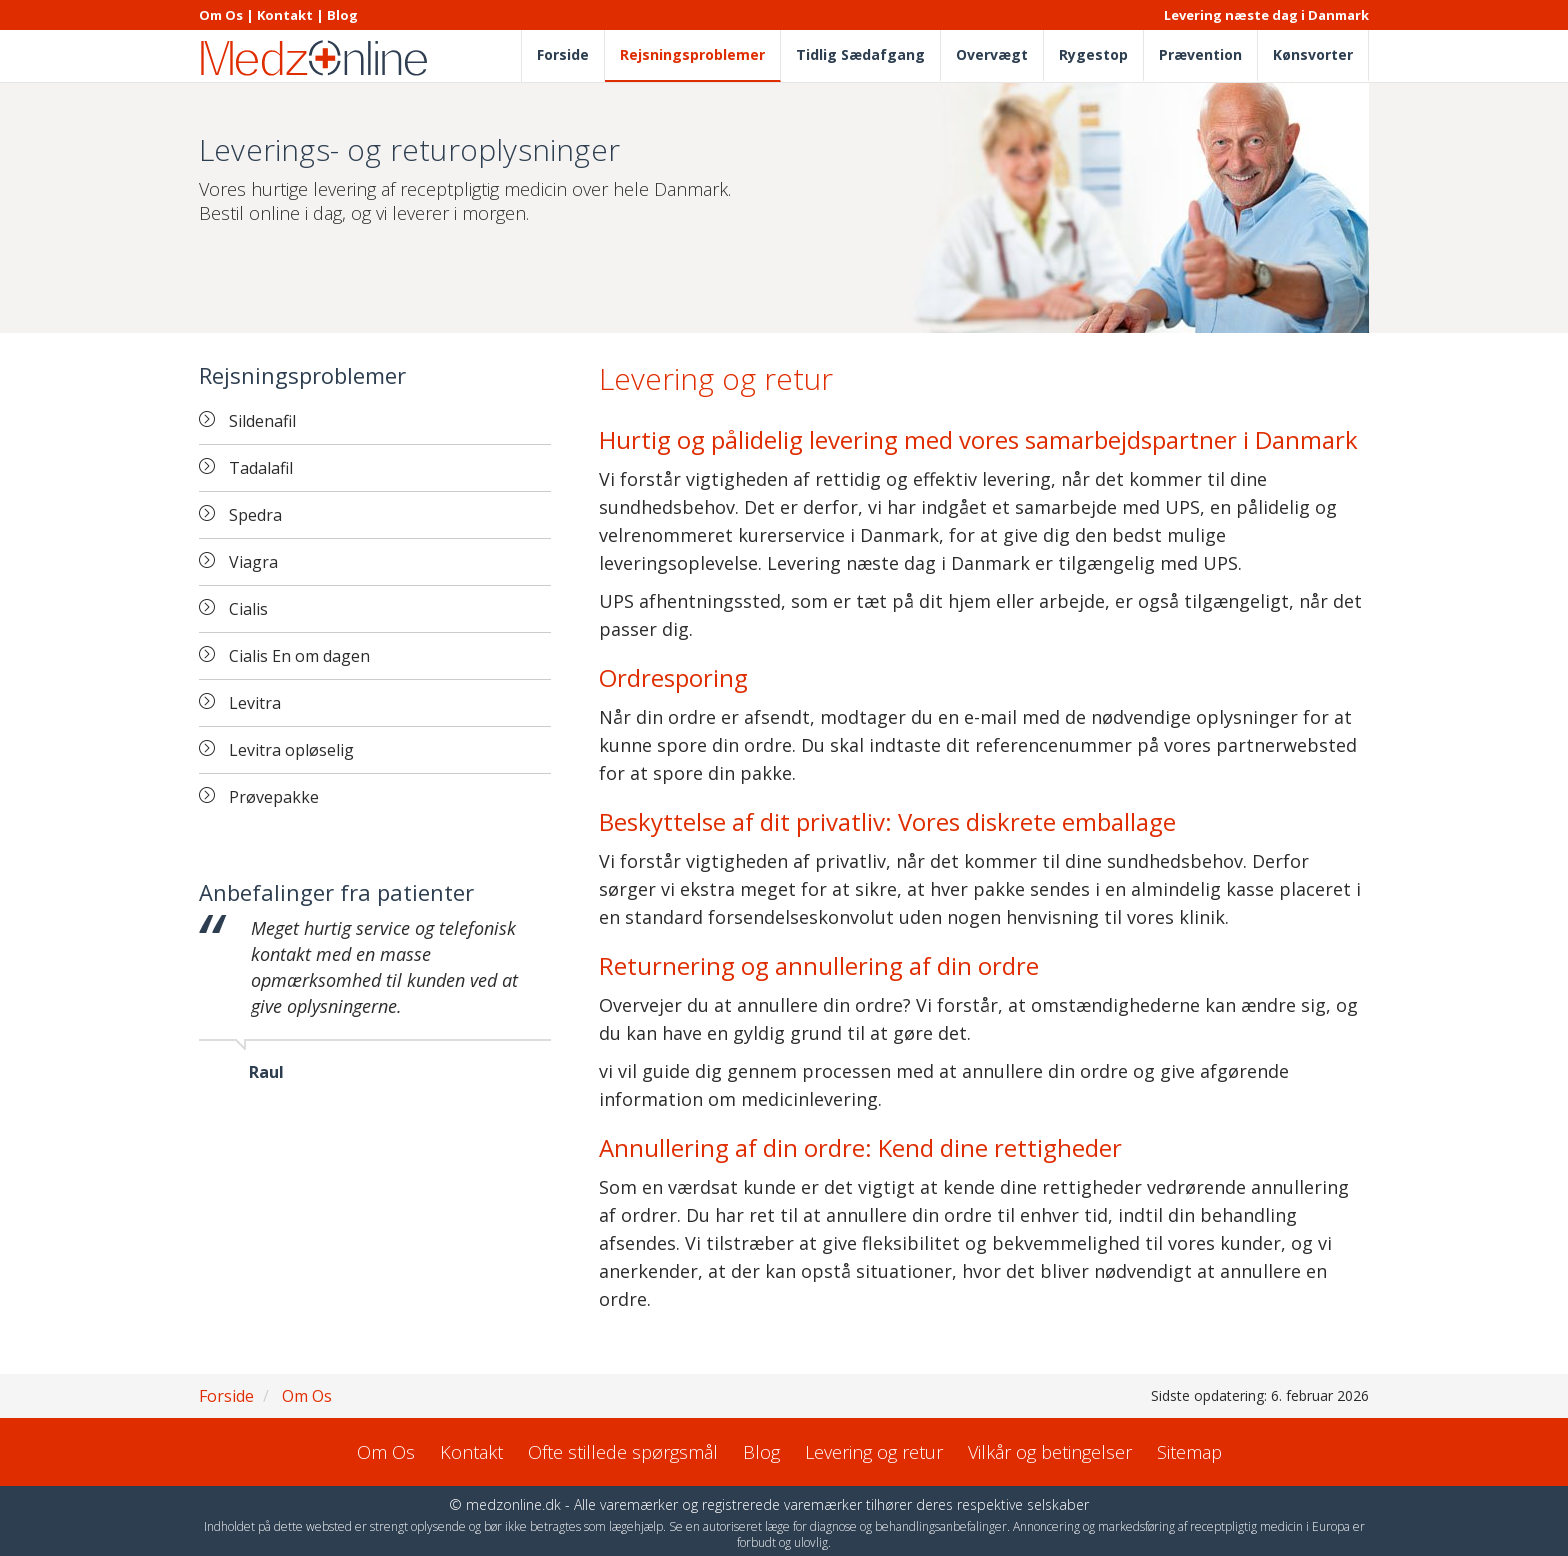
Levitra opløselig (291, 750)
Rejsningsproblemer (692, 54)
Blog (342, 15)
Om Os (221, 15)
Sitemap (1189, 1452)
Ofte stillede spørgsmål (623, 1452)
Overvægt (992, 54)
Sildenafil (262, 421)
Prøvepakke (274, 797)
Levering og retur (874, 1452)
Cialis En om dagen (299, 656)
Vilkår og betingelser (1050, 1452)
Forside (563, 54)
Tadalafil (261, 468)
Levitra (255, 703)
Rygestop (1093, 54)
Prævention (1200, 54)
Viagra (253, 562)
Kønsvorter (1313, 54)
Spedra (255, 515)
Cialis (248, 609)
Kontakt (285, 15)
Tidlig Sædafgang (860, 54)
